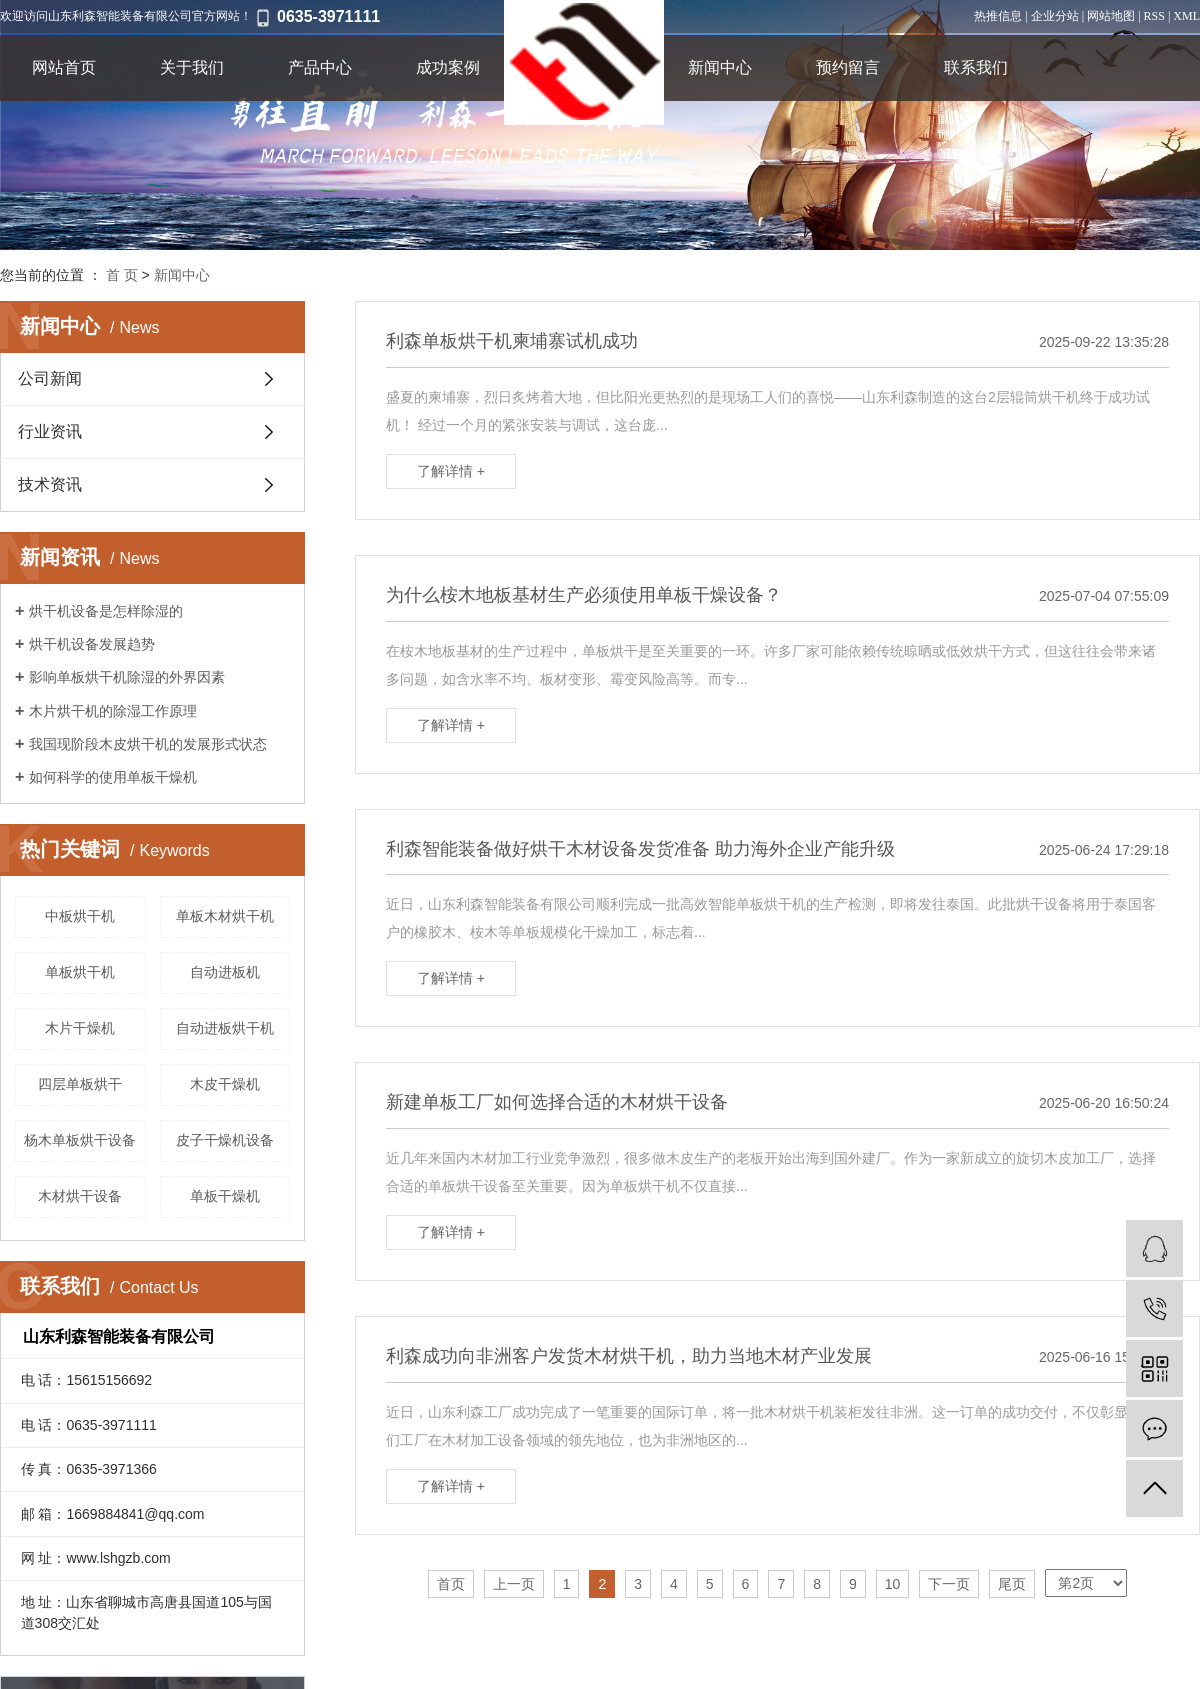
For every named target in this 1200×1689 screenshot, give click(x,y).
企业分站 (1055, 16)
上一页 (514, 1584)
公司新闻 (50, 378)
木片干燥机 (80, 1028)
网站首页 (64, 67)
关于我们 (192, 67)
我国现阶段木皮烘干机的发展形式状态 (148, 744)
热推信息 (998, 16)
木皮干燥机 (225, 1084)
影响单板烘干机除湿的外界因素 (127, 677)
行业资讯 (50, 431)
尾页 (1012, 1584)
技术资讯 (50, 484)
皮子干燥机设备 (225, 1140)
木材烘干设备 (80, 1196)
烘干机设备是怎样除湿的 (106, 611)
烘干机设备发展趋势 (92, 644)
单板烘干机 (80, 972)
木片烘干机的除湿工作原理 (113, 711)
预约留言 (848, 67)
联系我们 (976, 67)
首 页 (122, 275)
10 (893, 1584)
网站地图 (1111, 16)
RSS (1154, 16)
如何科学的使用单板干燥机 (113, 777)
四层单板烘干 (80, 1084)
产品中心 (320, 67)
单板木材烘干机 (225, 916)
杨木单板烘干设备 (80, 1140)
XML (1186, 16)
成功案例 (448, 67)
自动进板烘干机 (225, 1028)
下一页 (949, 1584)
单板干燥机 (225, 1196)
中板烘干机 (80, 916)
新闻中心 (720, 67)
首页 (451, 1584)
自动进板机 (225, 972)
